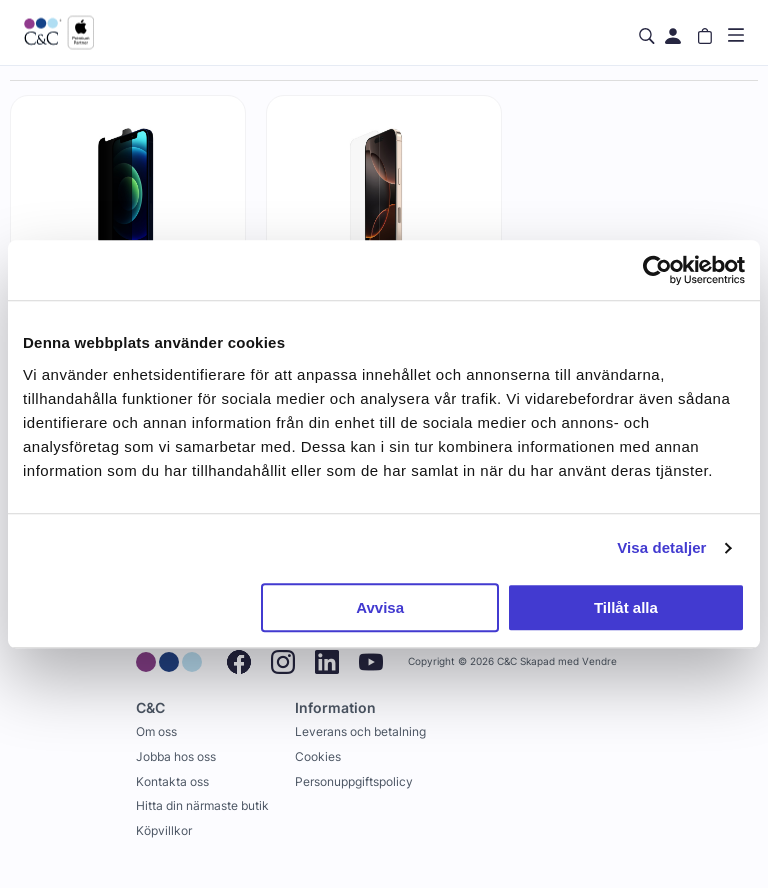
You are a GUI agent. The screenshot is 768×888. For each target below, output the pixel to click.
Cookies (318, 756)
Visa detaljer (661, 547)
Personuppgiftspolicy (354, 781)
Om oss (156, 731)
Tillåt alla (626, 607)
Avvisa (380, 607)
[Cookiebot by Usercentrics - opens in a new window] (657, 270)
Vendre (599, 661)
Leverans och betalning (360, 731)
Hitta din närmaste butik (202, 805)
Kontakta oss (172, 781)
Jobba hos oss (176, 756)
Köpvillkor (164, 830)
